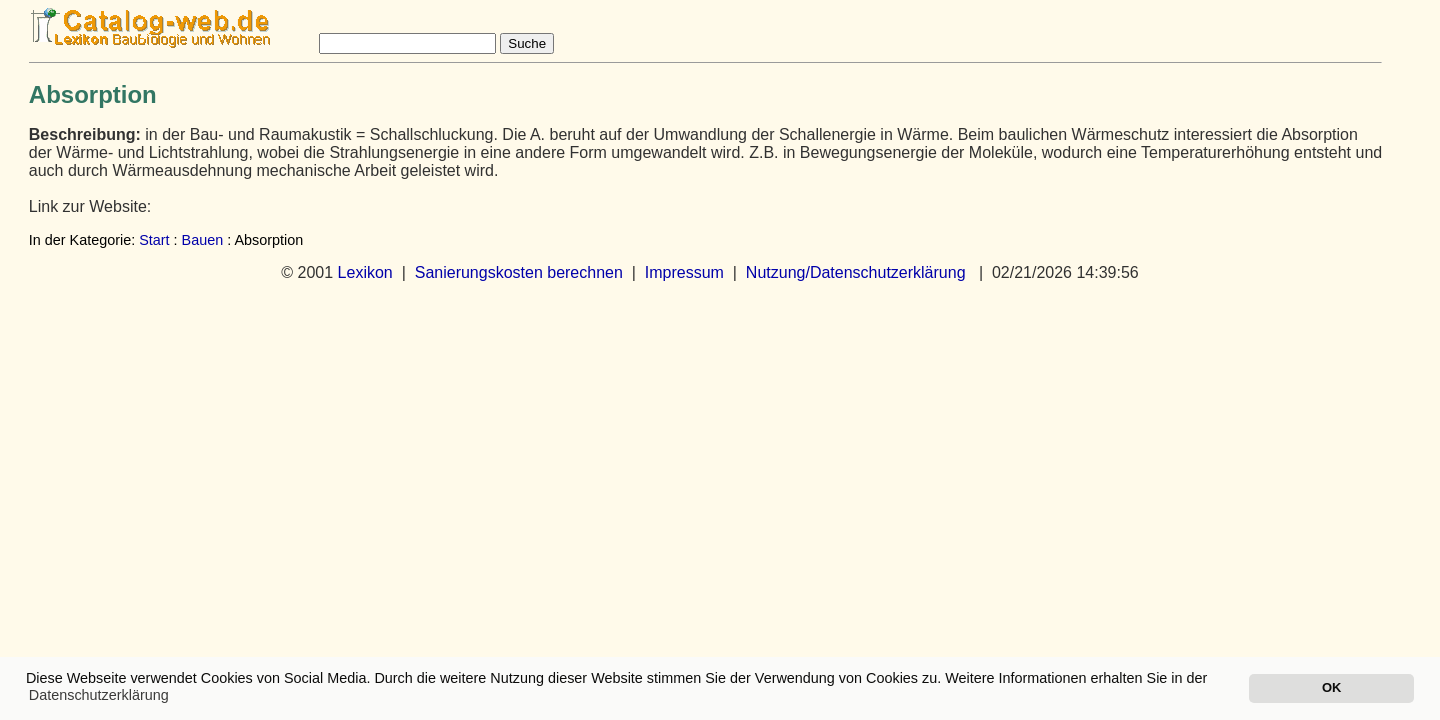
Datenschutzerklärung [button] (99, 695)
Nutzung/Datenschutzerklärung (856, 272)
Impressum (684, 272)
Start (154, 240)
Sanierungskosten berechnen (519, 272)
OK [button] (1331, 687)
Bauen (203, 240)
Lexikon (365, 272)
